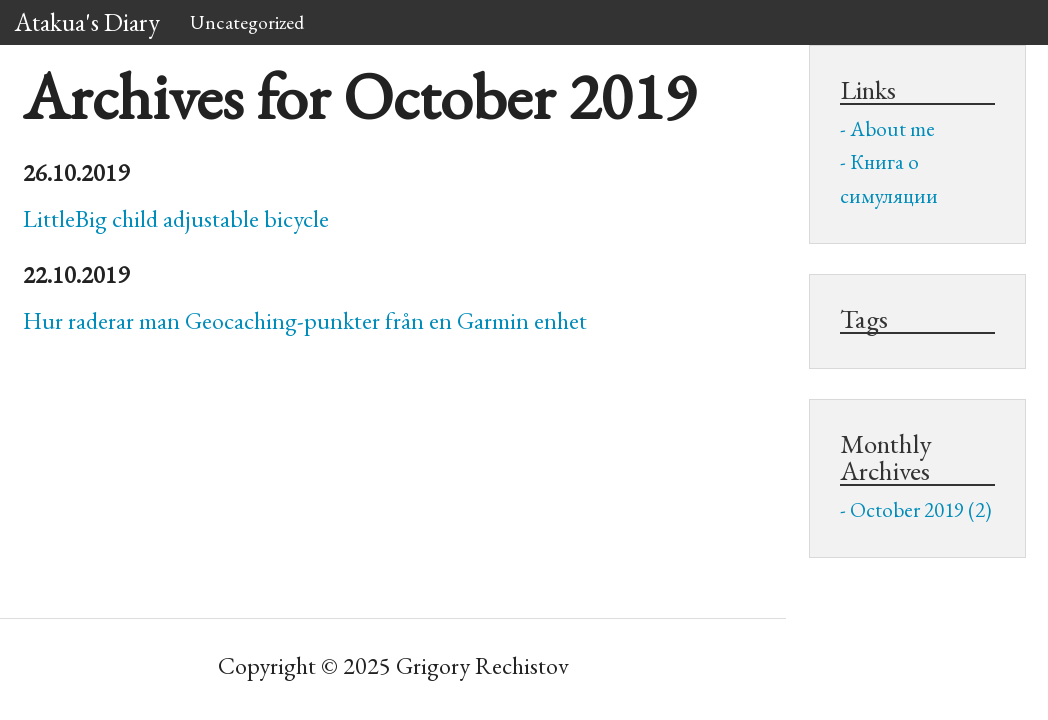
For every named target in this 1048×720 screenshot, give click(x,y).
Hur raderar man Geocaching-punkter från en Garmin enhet (305, 320)
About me (892, 128)
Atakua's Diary (87, 22)
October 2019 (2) (921, 509)
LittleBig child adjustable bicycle (176, 218)
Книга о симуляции (889, 178)
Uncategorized (247, 22)
